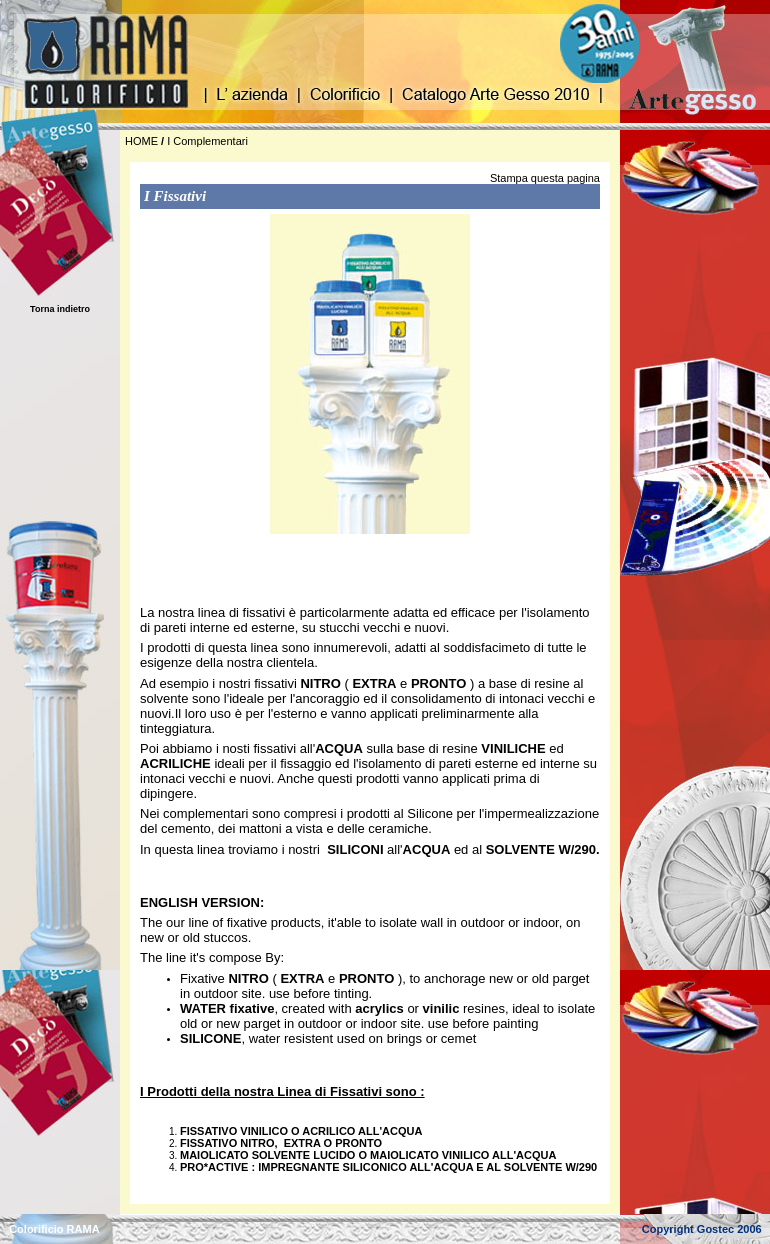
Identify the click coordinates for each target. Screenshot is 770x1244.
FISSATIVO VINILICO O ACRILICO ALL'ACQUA (301, 1131)
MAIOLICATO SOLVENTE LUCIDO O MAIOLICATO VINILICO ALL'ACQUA (368, 1155)
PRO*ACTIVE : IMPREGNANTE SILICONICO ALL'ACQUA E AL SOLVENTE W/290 (388, 1167)
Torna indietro (60, 309)
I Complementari (207, 141)
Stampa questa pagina (545, 178)
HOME (141, 141)
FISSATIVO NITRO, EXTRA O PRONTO (281, 1143)
